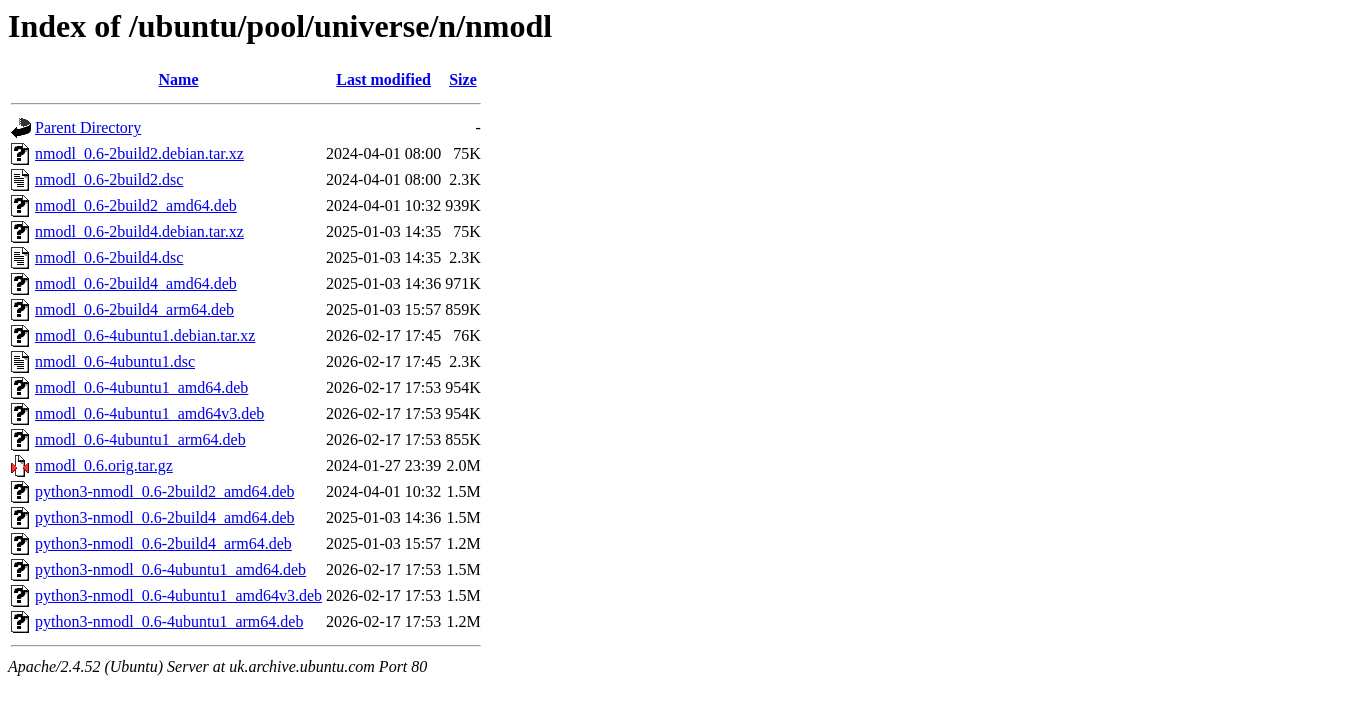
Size (463, 79)
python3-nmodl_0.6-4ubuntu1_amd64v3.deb (178, 595)
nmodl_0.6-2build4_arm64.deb (134, 309)
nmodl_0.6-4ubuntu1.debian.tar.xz (145, 335)
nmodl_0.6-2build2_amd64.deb (136, 205)
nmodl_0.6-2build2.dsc (109, 179)
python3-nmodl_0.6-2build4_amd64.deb (165, 517)
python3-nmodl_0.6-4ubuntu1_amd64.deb (170, 569)
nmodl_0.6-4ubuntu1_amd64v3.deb (149, 413)
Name (179, 79)
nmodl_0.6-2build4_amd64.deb (136, 283)
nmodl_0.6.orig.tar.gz (104, 465)
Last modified (383, 79)
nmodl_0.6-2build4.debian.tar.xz (139, 231)
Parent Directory (88, 127)
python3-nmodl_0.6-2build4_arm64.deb (163, 543)
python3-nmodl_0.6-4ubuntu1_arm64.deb (169, 621)
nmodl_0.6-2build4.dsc (109, 257)
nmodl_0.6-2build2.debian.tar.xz (139, 153)
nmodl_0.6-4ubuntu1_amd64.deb (141, 387)
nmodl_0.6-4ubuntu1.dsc (115, 361)
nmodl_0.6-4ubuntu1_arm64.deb (140, 439)
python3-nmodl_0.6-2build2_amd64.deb (165, 491)
